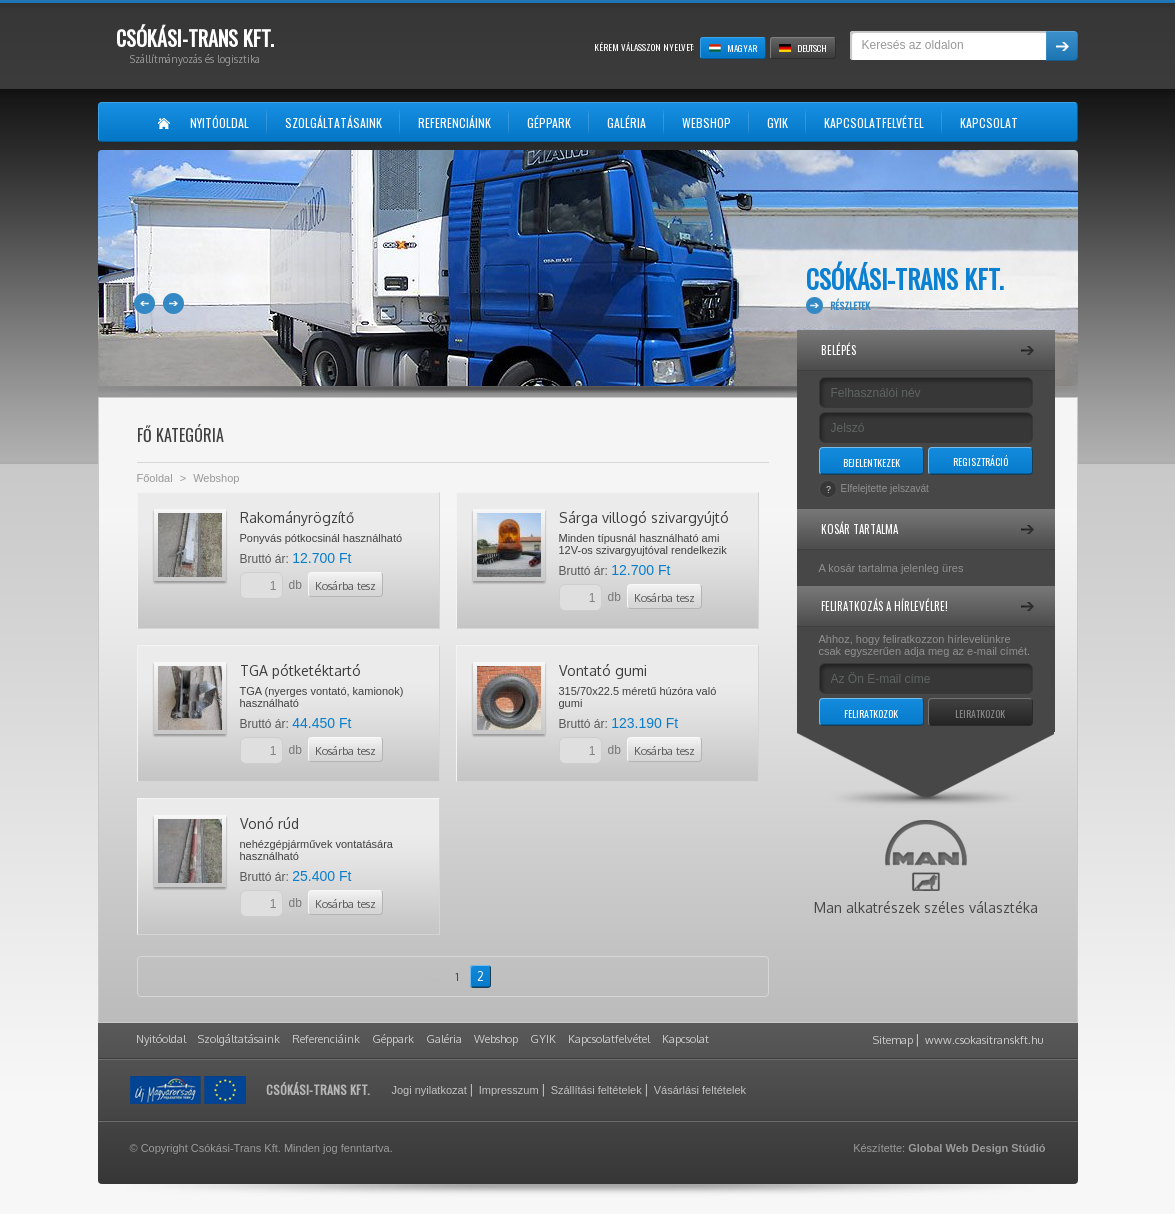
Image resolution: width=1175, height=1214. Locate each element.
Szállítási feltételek (596, 1090)
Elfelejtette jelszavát (885, 488)
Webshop (216, 478)
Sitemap (893, 1040)
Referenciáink (326, 1039)
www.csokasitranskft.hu (984, 1040)
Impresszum (509, 1090)
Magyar (733, 48)
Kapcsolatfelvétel (609, 1039)
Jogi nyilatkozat (429, 1090)
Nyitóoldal (161, 1039)
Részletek (850, 305)
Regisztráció (980, 461)
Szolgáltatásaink (239, 1039)
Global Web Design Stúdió (976, 1148)
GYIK (543, 1039)
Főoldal (155, 478)
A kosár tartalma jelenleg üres (891, 568)
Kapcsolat (685, 1039)
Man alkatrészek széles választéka (926, 868)
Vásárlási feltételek (700, 1090)
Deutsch (803, 48)
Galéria (444, 1039)
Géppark (393, 1039)
